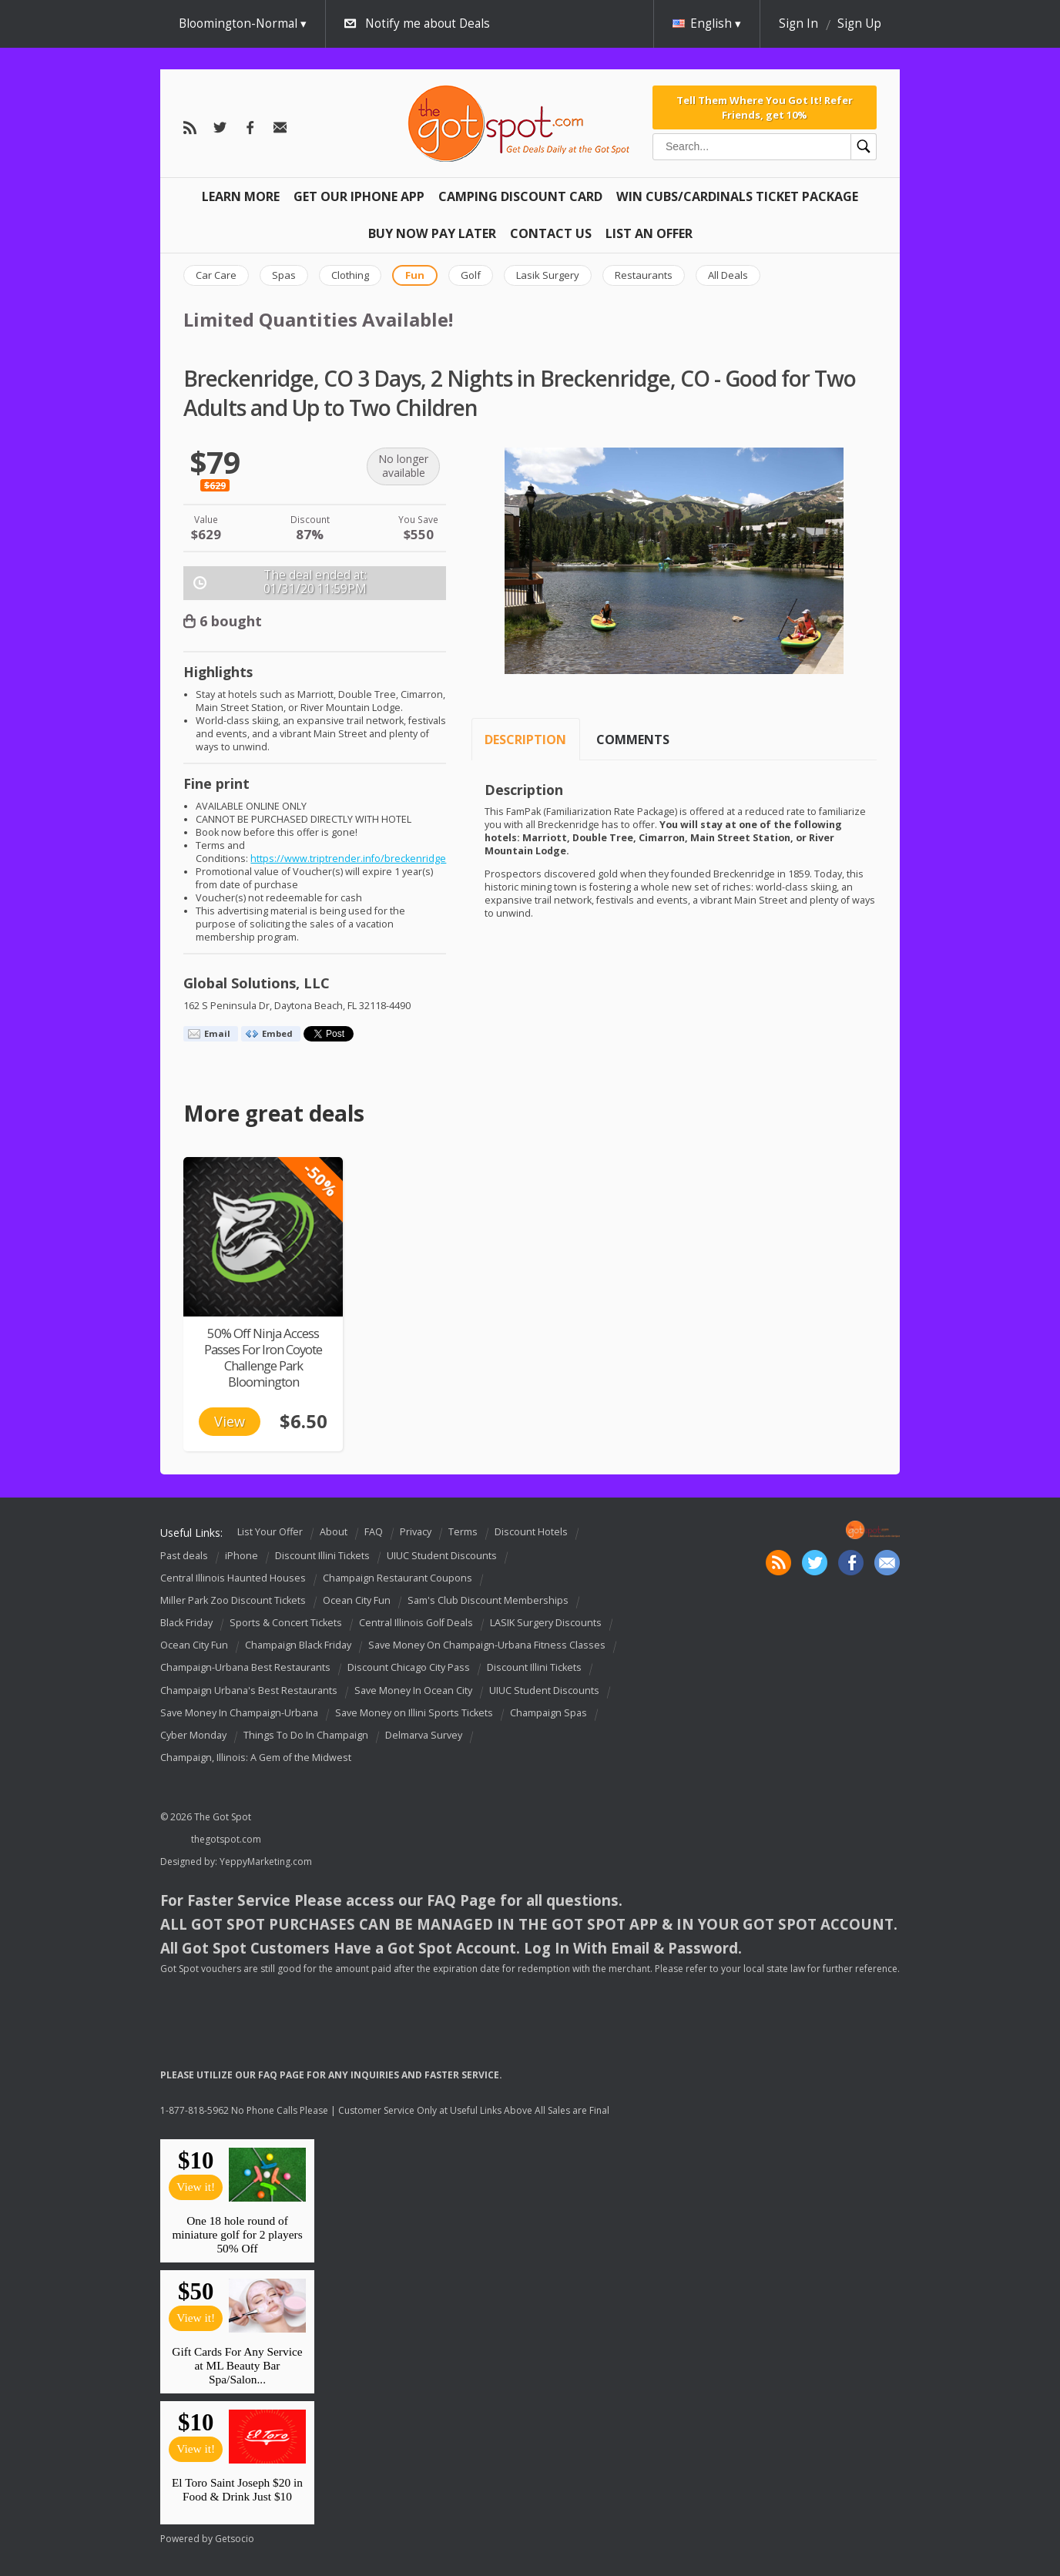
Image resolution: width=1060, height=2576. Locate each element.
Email (217, 1033)
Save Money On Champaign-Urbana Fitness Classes (486, 1645)
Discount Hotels (531, 1531)
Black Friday (186, 1622)
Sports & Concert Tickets (286, 1622)
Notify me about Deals (427, 23)
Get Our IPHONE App (359, 196)
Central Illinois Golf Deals (416, 1622)
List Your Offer (270, 1531)
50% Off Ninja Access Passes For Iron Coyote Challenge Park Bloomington (263, 1357)
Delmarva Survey (423, 1735)
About (333, 1531)
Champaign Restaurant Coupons (397, 1578)
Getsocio (234, 2538)
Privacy (415, 1531)
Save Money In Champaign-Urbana (239, 1712)
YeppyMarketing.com (266, 1861)
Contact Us (551, 233)
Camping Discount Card (520, 196)
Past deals (184, 1555)
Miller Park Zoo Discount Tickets (233, 1600)
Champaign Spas (548, 1712)
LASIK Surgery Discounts (546, 1622)
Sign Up (859, 23)
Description (525, 739)
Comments (632, 739)
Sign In (798, 23)
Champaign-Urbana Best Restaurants (245, 1668)
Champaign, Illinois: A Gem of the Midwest (255, 1757)
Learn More (241, 196)
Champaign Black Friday (298, 1645)
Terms (463, 1531)
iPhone (241, 1555)
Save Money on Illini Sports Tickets (414, 1712)
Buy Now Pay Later (432, 233)
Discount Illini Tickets (322, 1555)
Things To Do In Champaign (305, 1735)
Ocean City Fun (357, 1600)
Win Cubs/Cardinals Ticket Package (737, 196)
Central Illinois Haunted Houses (233, 1578)
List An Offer (649, 233)
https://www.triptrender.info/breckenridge (348, 858)
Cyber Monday (193, 1735)
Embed (277, 1033)
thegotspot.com (226, 1839)
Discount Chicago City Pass (408, 1668)
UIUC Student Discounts (442, 1555)
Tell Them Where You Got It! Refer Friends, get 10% (764, 107)
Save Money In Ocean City (413, 1690)
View (229, 1421)
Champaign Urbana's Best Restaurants (248, 1690)
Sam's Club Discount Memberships (488, 1600)
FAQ (373, 1531)
